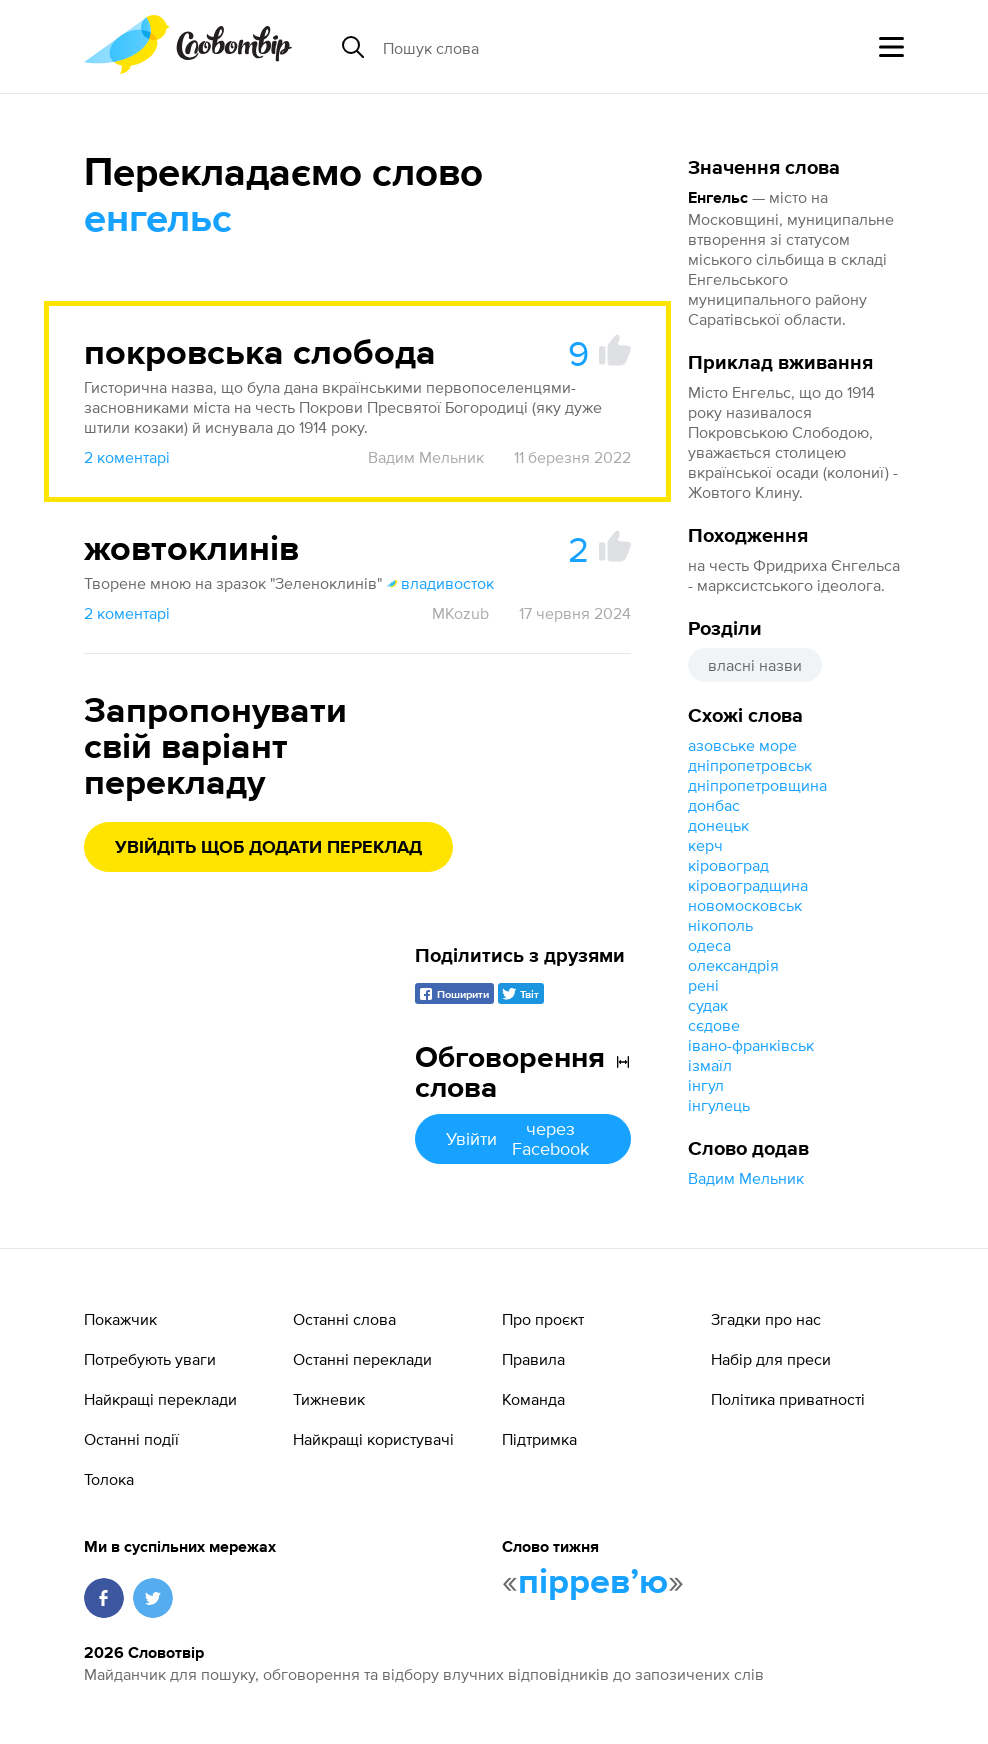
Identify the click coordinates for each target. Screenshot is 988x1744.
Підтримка (539, 1439)
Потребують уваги (150, 1359)
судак (708, 1005)
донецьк (718, 825)
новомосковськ (745, 905)
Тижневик (329, 1399)
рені (703, 985)
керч (705, 845)
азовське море (742, 745)
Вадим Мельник (746, 1178)
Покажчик (120, 1319)
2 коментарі (127, 457)
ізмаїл (710, 1065)
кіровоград (728, 865)
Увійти (523, 1138)
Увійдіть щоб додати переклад (268, 848)
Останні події (131, 1439)
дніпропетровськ (750, 765)
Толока (109, 1479)
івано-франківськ (751, 1045)
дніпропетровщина (757, 785)
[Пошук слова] (537, 47)
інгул (706, 1085)
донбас (714, 805)
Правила (533, 1359)
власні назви (755, 665)
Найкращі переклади (160, 1399)
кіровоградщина (748, 885)
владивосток (440, 583)
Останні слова (344, 1319)
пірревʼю (593, 1583)
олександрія (733, 965)
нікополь (720, 925)
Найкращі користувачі (373, 1439)
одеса (709, 945)
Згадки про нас (766, 1319)
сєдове (714, 1025)
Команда (533, 1399)
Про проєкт (543, 1319)
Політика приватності (788, 1399)
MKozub (460, 613)
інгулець (719, 1105)
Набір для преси (771, 1359)
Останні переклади (362, 1359)
